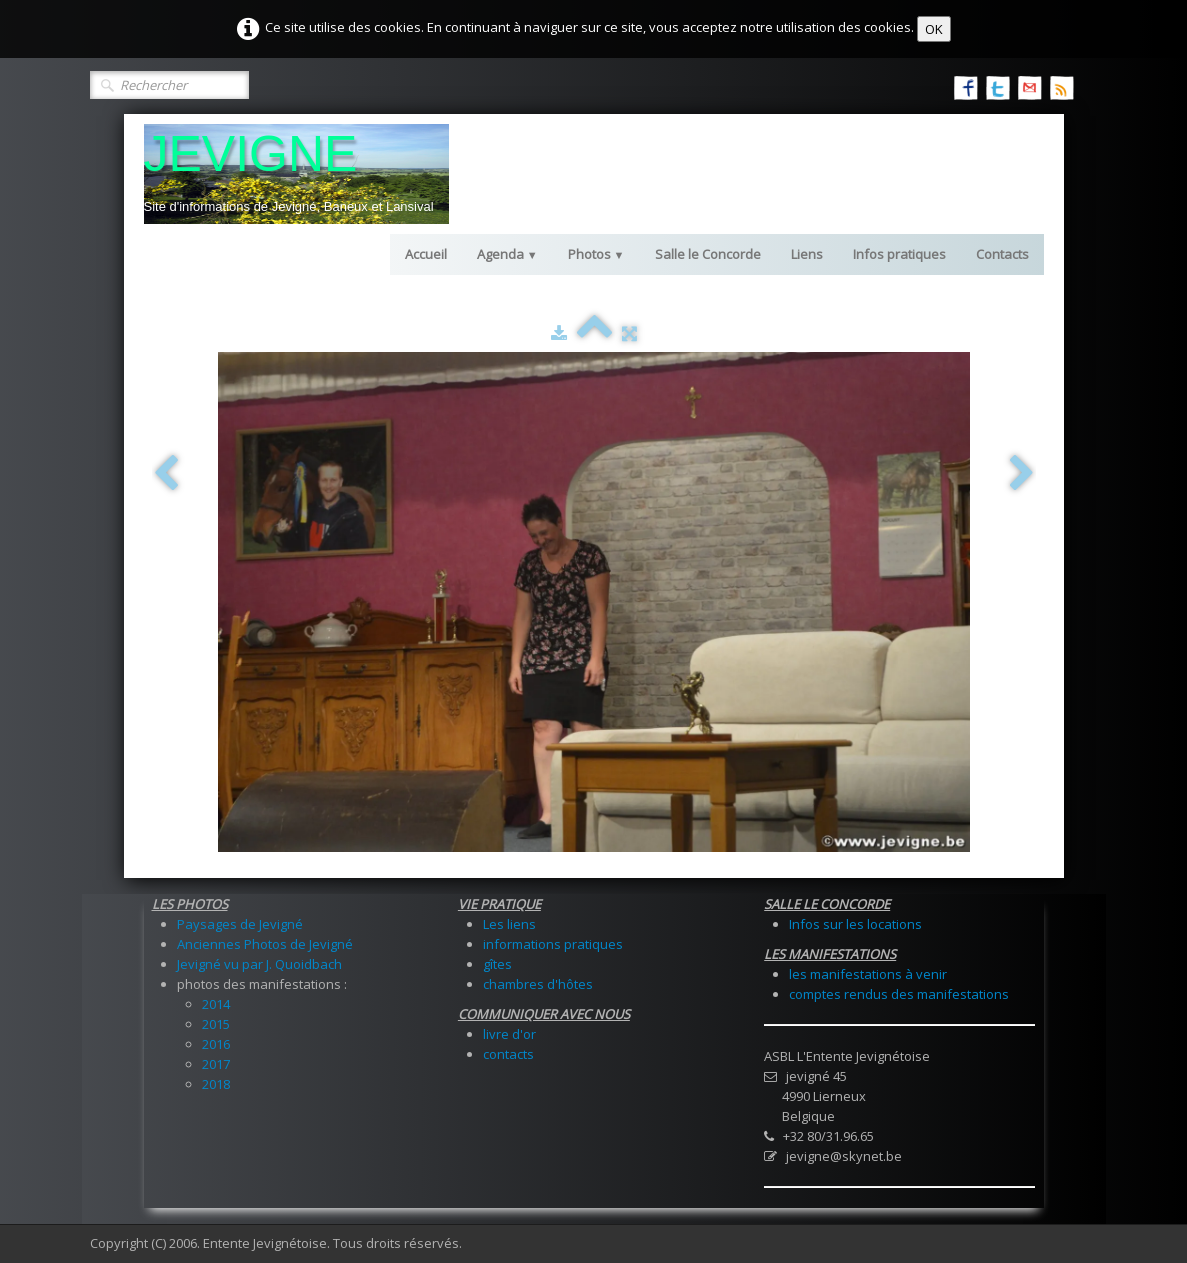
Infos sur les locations (855, 924)
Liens (807, 254)
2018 (216, 1084)
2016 (216, 1044)
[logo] (296, 174)
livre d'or (509, 1034)
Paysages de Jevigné (240, 924)
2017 (216, 1064)
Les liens (509, 924)
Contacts (1002, 254)
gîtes (497, 964)
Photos (596, 254)
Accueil (426, 254)
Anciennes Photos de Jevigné (265, 944)
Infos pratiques (899, 254)
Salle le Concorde (708, 254)
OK (934, 29)
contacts (508, 1054)
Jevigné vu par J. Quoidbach (259, 964)
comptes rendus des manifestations (899, 994)
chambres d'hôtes (538, 984)
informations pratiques (553, 944)
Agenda (507, 254)
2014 (216, 1004)
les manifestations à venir (868, 974)
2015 (216, 1024)
